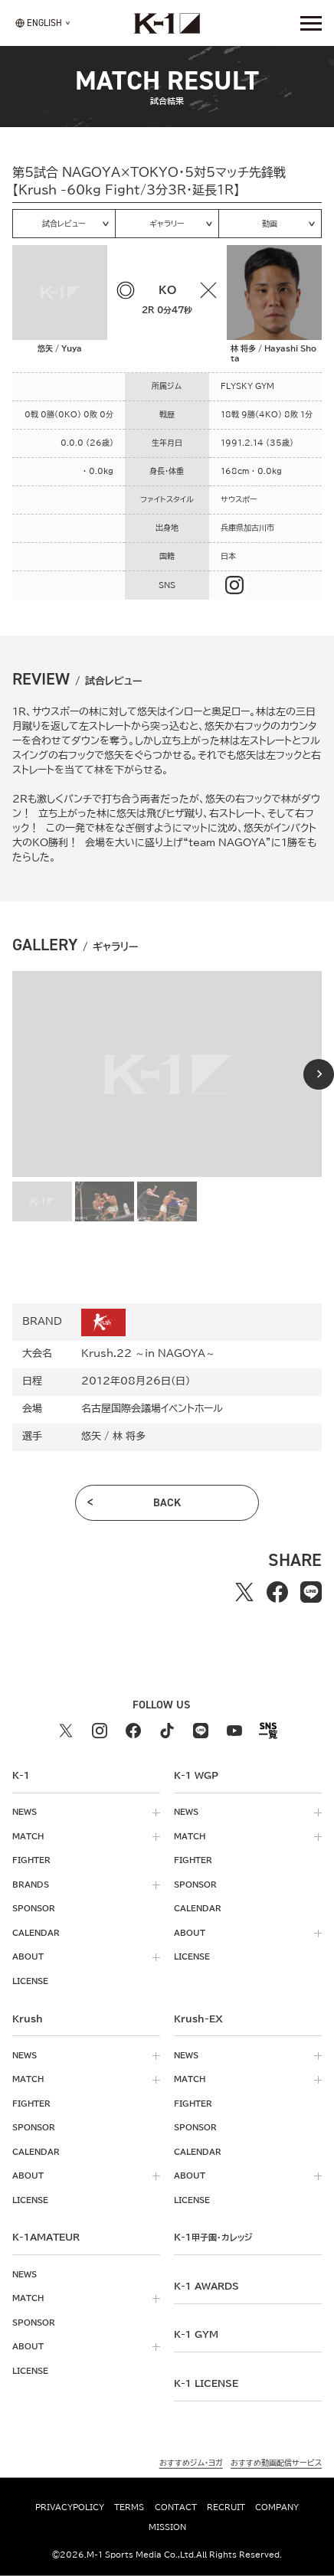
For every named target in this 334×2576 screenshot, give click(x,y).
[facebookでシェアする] (277, 1592)
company (277, 2507)
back (167, 1502)
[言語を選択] (38, 23)
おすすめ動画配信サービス (276, 2462)
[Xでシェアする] (244, 1592)
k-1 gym (196, 2334)
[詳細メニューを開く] (311, 23)
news (24, 1812)
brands (30, 1884)
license (30, 1981)
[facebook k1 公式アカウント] (133, 1730)
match (28, 1836)
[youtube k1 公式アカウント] (234, 1730)
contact (176, 2507)
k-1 (213, 2236)
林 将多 (129, 1436)
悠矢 (91, 1436)
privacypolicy (69, 2507)
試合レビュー (64, 223)
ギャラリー (167, 223)
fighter (31, 1860)
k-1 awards (206, 2285)
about (28, 1956)
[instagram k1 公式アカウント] (99, 1730)
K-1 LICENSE (206, 2383)
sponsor (33, 1908)
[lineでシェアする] (311, 1592)
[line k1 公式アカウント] (200, 1730)
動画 (269, 223)
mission (167, 2526)
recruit (226, 2507)
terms (129, 2507)
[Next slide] (318, 1074)
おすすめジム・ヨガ (191, 2462)
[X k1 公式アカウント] (66, 1730)
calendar (36, 1933)
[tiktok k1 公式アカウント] (167, 1730)
